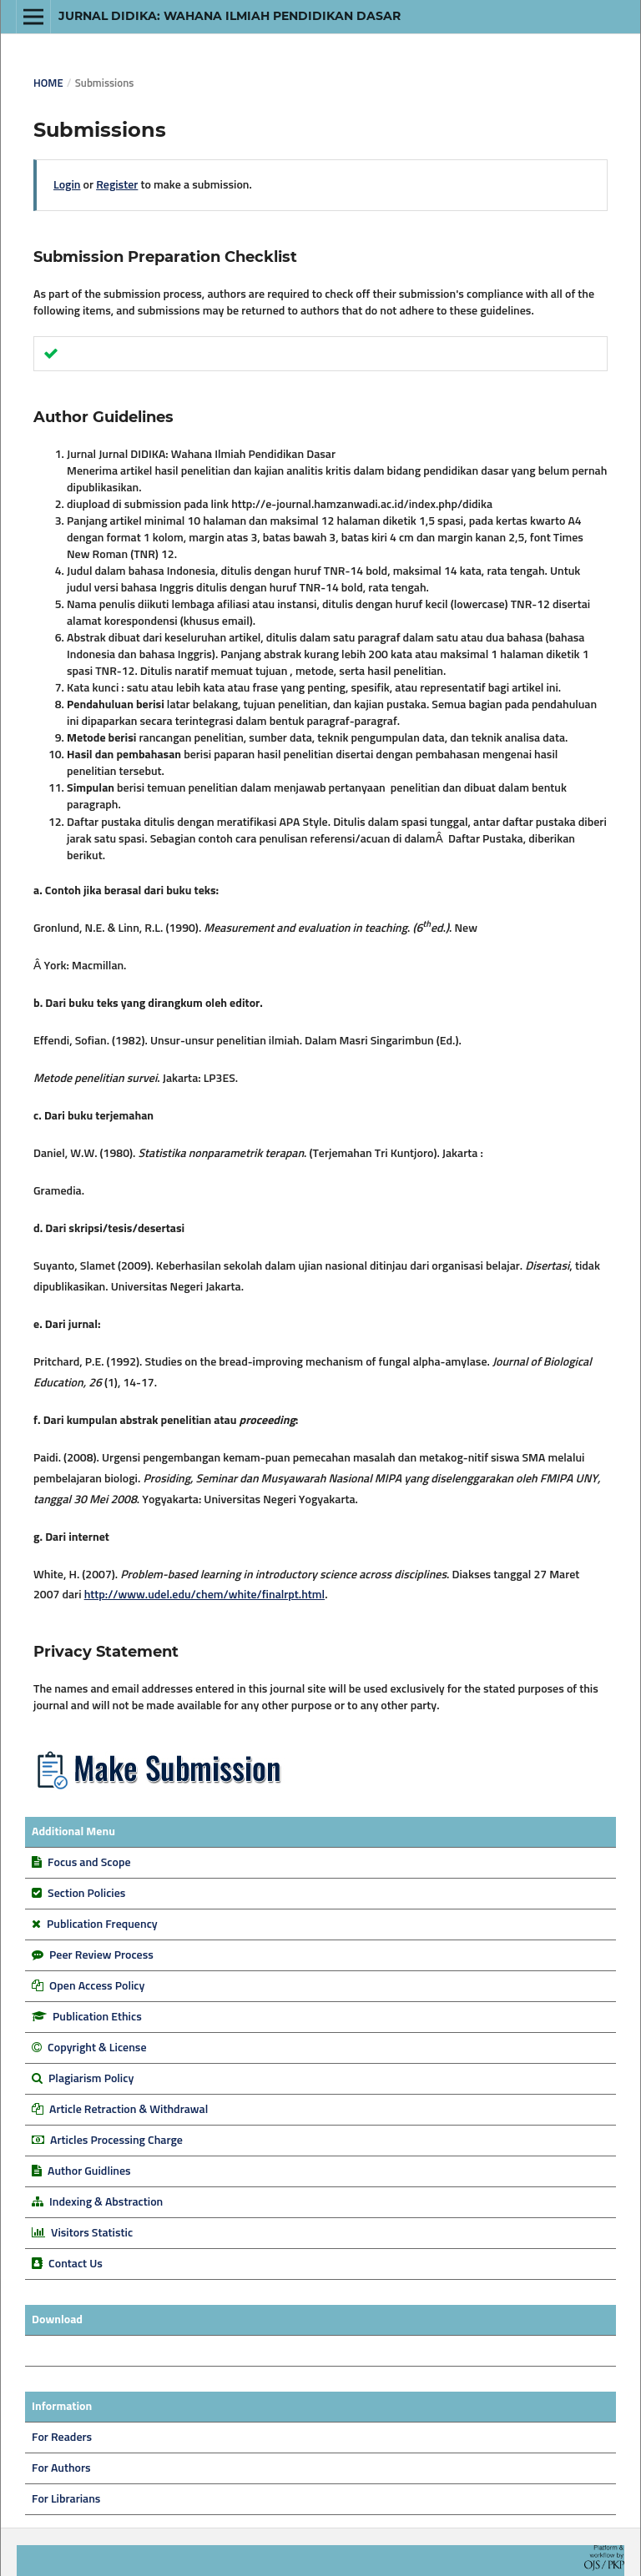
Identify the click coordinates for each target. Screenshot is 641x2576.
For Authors (61, 2468)
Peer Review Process (101, 1955)
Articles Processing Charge (115, 2140)
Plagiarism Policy (91, 2079)
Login (66, 185)
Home (48, 83)
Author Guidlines (89, 2171)
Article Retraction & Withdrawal (128, 2110)
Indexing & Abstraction (106, 2202)
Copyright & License (97, 2048)
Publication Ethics (97, 2017)
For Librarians (66, 2499)
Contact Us (75, 2264)
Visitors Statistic (92, 2233)
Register (117, 185)
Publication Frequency (102, 1924)
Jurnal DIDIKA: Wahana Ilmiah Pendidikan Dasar (229, 15)
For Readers (62, 2437)
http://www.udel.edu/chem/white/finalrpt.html (205, 1595)
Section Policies (86, 1893)
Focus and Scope (89, 1863)
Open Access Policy (96, 1986)
